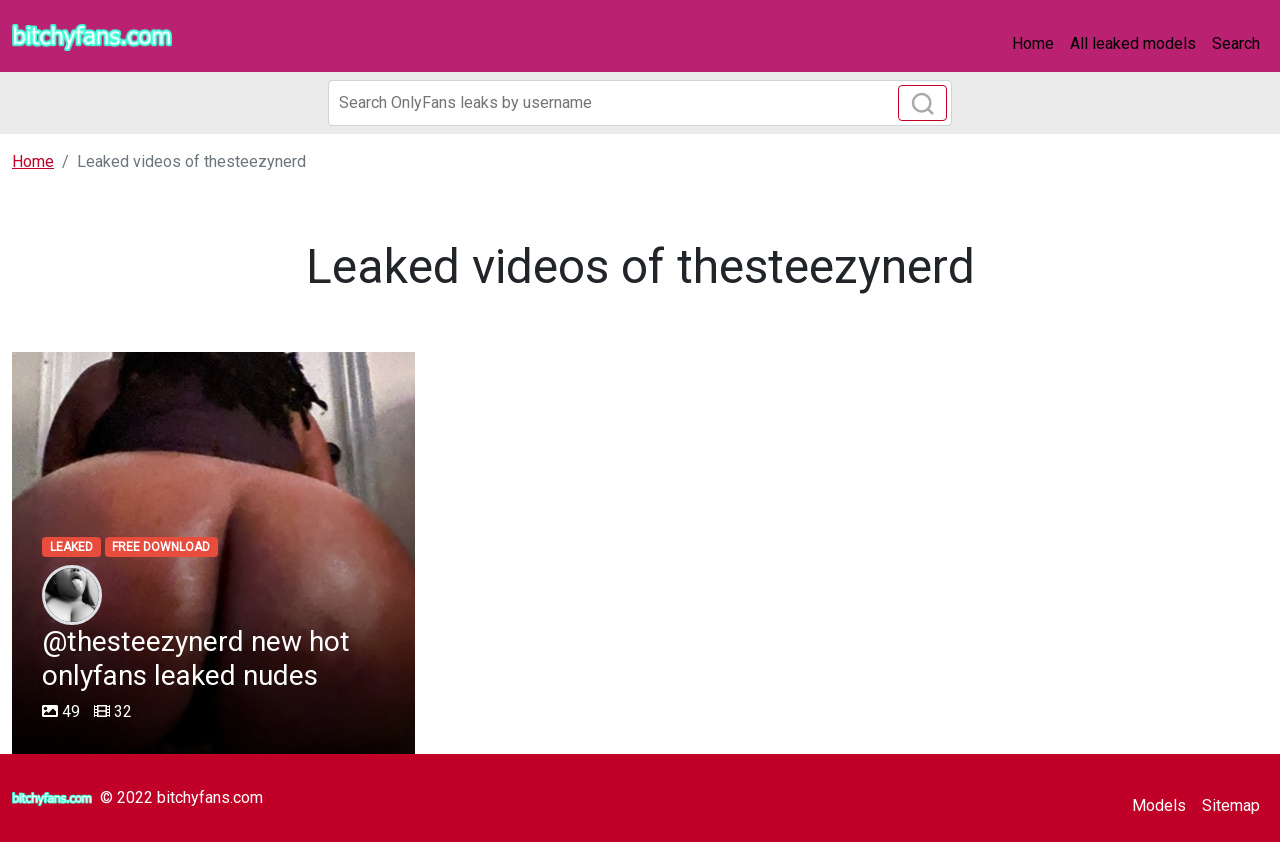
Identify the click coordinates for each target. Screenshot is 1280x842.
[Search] (640, 103)
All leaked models (1133, 43)
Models (1159, 805)
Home (1033, 43)
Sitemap (1231, 805)
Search (1236, 43)
